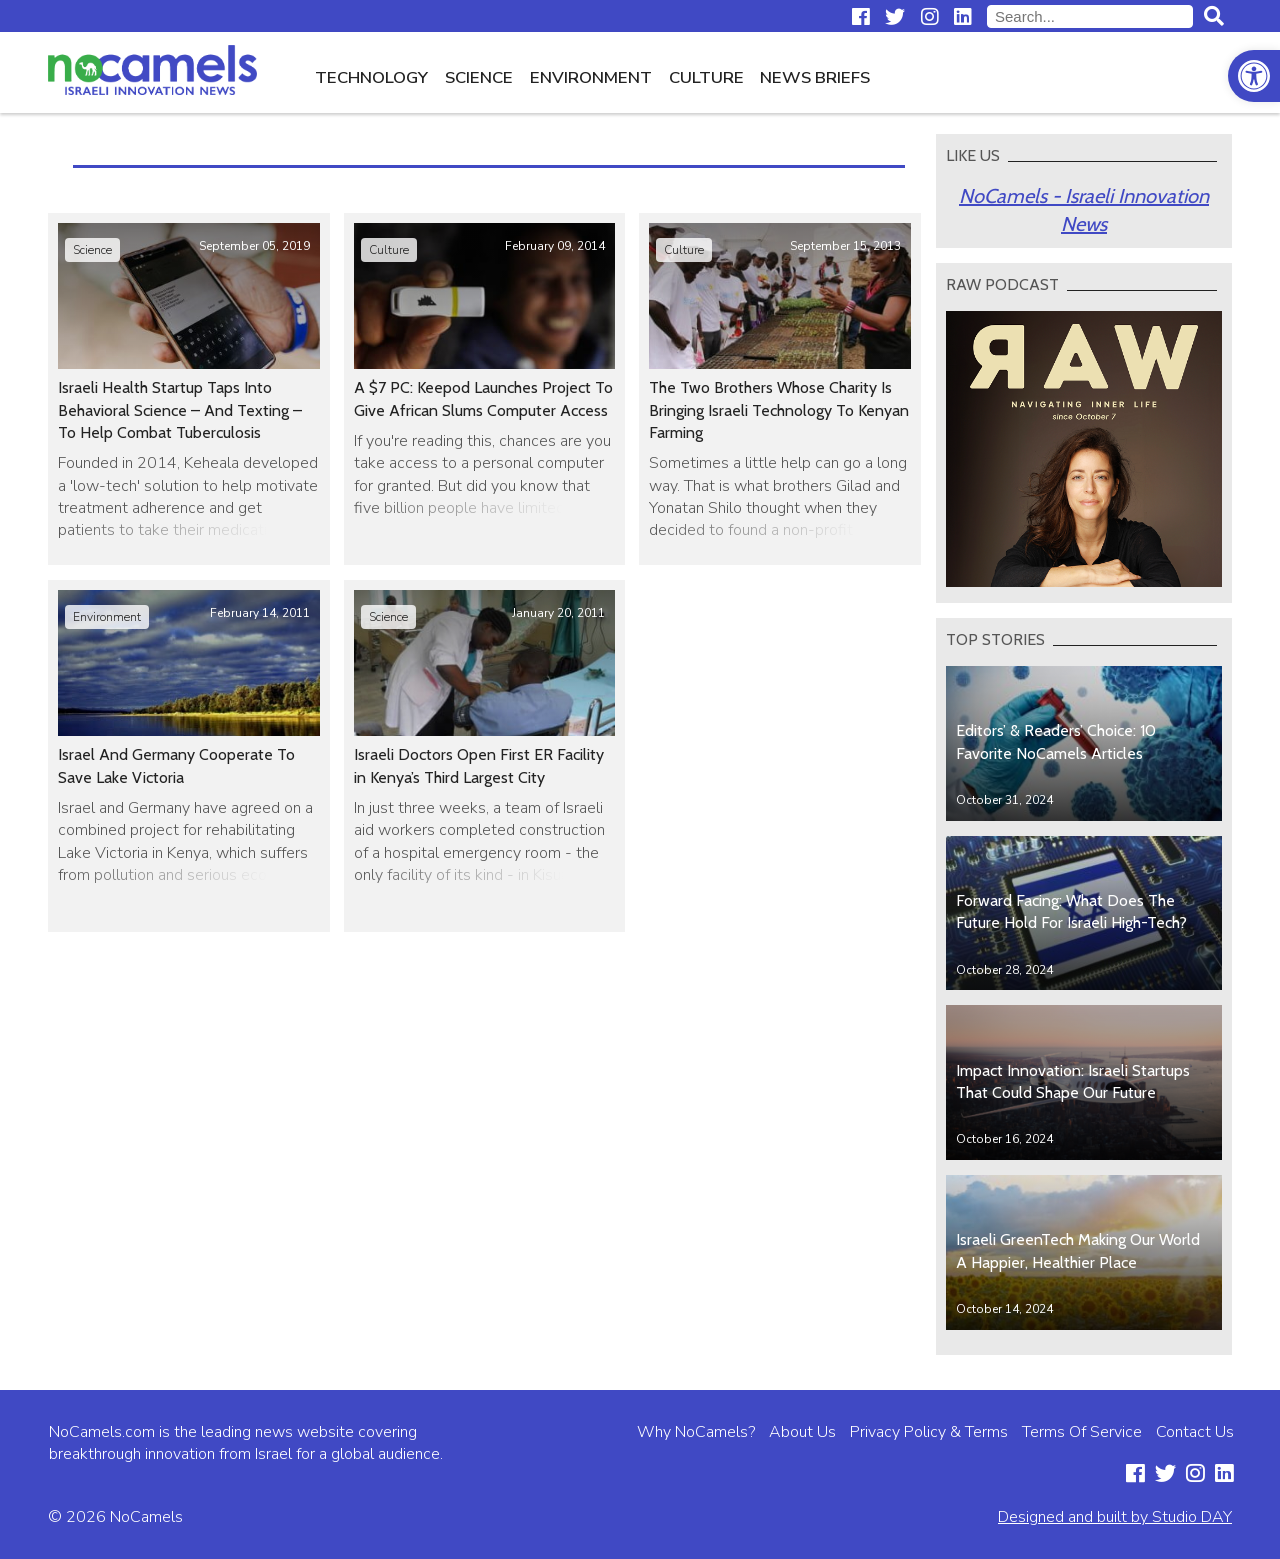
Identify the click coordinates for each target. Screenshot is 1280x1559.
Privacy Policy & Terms (929, 1432)
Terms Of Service (1082, 1432)
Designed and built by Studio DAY (1115, 1517)
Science (479, 77)
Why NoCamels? (696, 1432)
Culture (706, 77)
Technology (371, 77)
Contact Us (1195, 1432)
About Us (802, 1432)
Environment (591, 77)
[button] (1254, 76)
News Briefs (815, 77)
